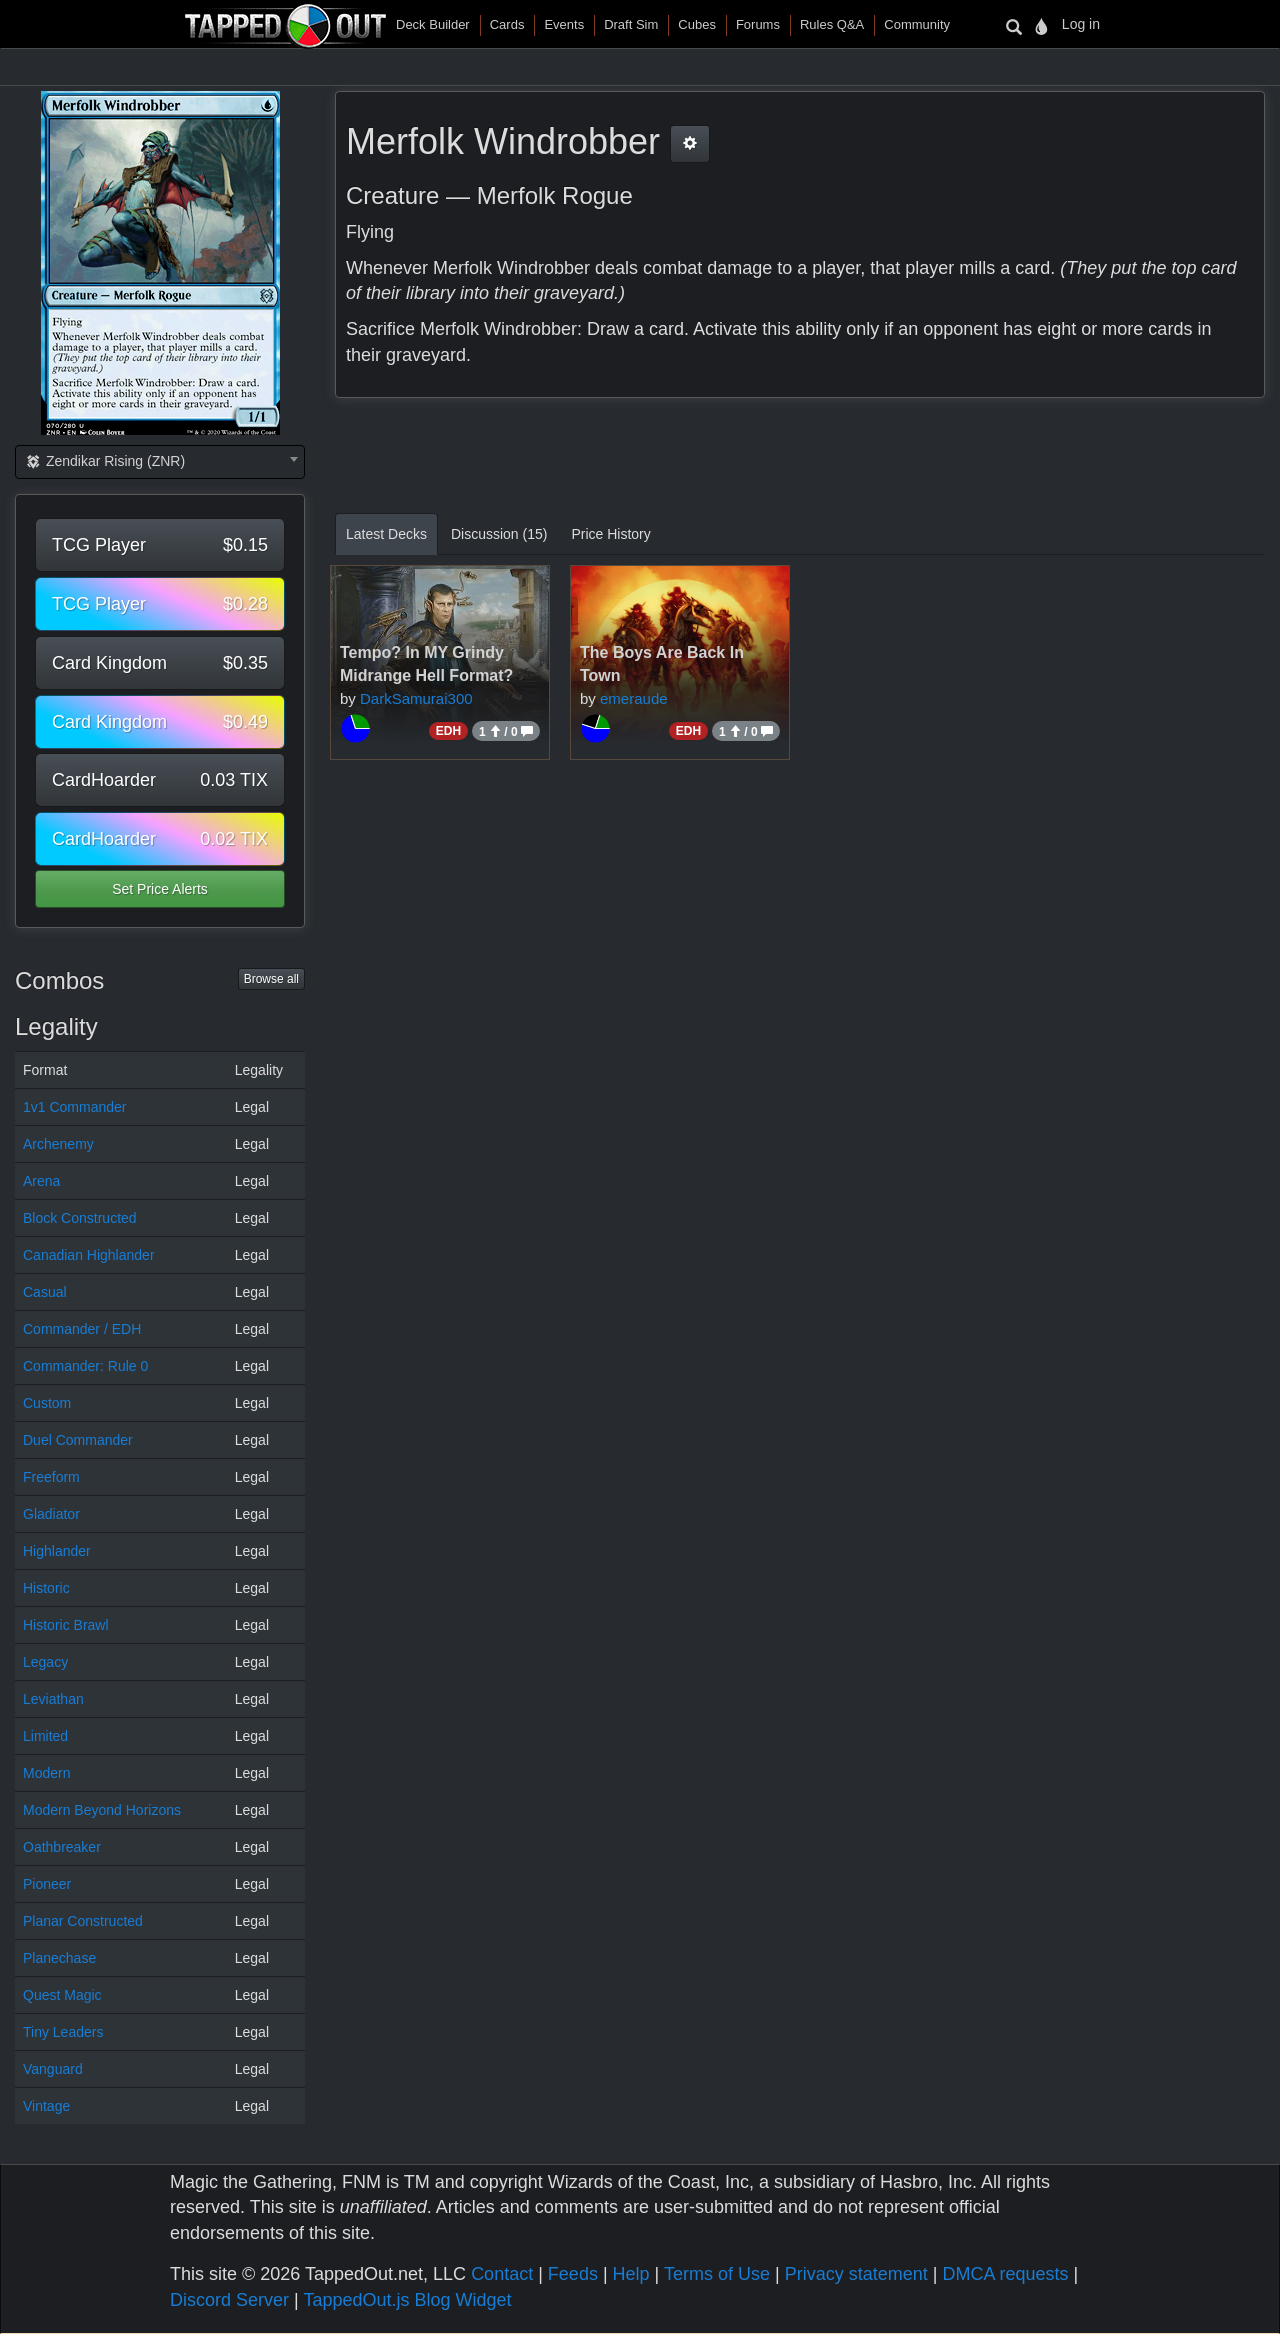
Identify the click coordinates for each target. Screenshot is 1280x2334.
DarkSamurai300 (416, 698)
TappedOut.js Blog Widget (407, 2300)
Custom (47, 1403)
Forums (758, 24)
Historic (46, 1588)
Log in (1081, 24)
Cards (507, 24)
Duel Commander (78, 1440)
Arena (41, 1181)
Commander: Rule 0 (85, 1366)
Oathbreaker (62, 1847)
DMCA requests (1005, 2274)
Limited (45, 1736)
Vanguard (53, 2069)
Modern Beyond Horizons (102, 1810)
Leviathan (53, 1699)
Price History (610, 534)
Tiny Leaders (63, 2032)
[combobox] (160, 462)
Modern (46, 1773)
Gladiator (51, 1514)
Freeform (51, 1477)
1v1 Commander (75, 1107)
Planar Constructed (83, 1921)
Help (631, 2274)
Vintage (46, 2106)
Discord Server (229, 2300)
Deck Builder (433, 24)
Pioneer (47, 1884)
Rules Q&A (832, 24)
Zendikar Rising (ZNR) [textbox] (104, 461)
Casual (45, 1292)
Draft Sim (631, 24)
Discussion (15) (499, 534)
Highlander (57, 1551)
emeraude (634, 698)
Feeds (573, 2274)
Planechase (59, 1958)
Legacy (45, 1662)
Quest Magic (62, 1995)
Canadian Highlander (89, 1255)
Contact (502, 2274)
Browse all (271, 979)
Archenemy (58, 1144)
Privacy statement (856, 2274)
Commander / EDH (82, 1329)
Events (564, 24)
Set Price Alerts (160, 889)
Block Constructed (80, 1218)
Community (917, 24)
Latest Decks (386, 534)
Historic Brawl (66, 1625)
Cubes (697, 24)
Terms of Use (717, 2274)
